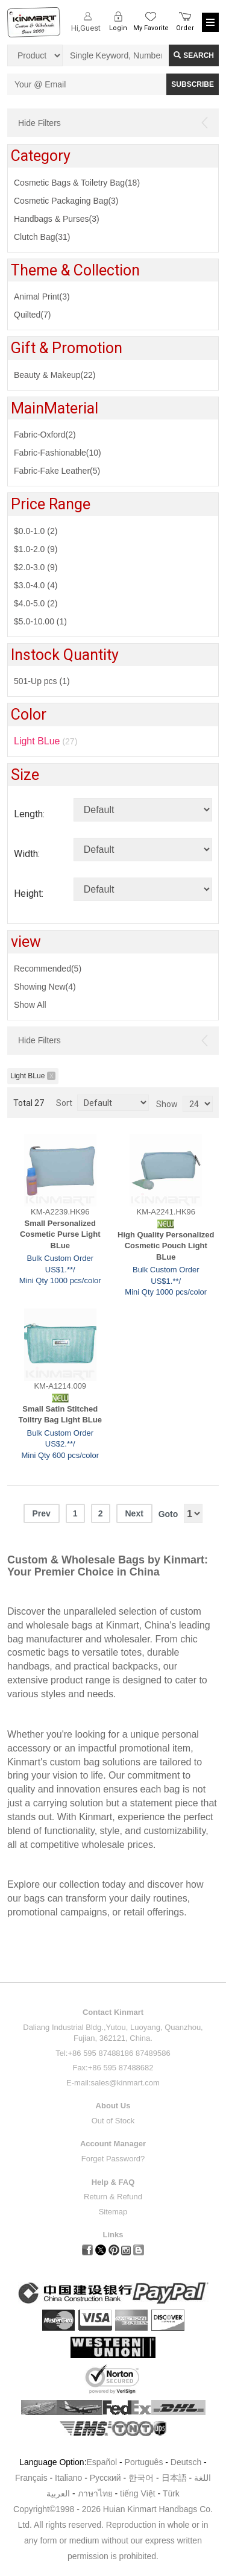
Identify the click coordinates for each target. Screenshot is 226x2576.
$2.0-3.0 (35, 567)
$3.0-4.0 (35, 585)
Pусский (105, 2478)
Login (118, 28)
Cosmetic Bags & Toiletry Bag (77, 182)
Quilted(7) (32, 314)
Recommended (47, 968)
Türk (171, 2493)
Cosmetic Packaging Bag (66, 201)
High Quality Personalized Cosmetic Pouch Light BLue (166, 1245)
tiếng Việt (137, 2493)
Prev (41, 1513)
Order (185, 28)
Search (194, 55)
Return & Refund (113, 2196)
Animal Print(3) (42, 296)
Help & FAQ (113, 2182)
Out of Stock (113, 2120)
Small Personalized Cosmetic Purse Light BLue (60, 1234)
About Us (113, 2105)
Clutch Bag (42, 237)
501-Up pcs (42, 681)
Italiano (68, 2478)
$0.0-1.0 (35, 531)
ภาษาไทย (95, 2493)
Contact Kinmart (113, 2012)
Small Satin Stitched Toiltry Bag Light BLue (60, 1414)
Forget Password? (113, 2158)
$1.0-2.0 (35, 549)
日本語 (174, 2478)
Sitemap (113, 2211)
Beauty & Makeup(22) (54, 375)
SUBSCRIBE (192, 84)
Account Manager (113, 2143)
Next (134, 1513)
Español (102, 2462)
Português (144, 2462)
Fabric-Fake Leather (57, 471)
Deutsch (186, 2462)
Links (113, 2234)
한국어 (141, 2478)
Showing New (45, 986)
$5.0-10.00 (40, 621)
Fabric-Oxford (45, 434)
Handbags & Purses (56, 219)
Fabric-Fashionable (57, 452)
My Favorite (151, 28)
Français (31, 2478)
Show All (30, 1005)
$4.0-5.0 (35, 603)
